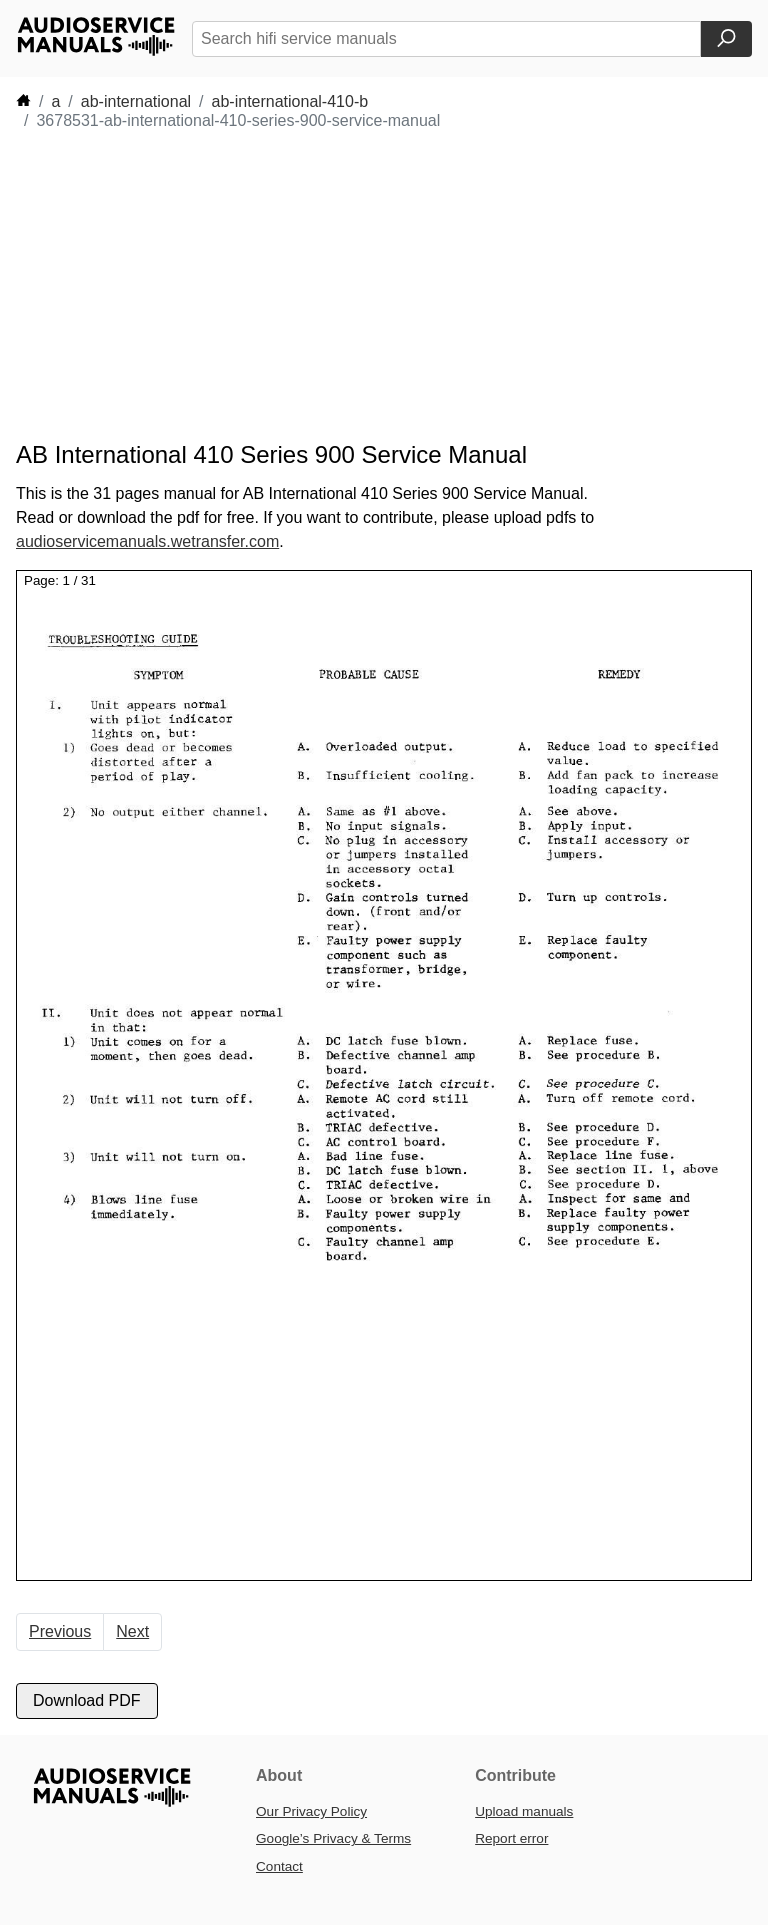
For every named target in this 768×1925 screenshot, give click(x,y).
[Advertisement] (380, 286)
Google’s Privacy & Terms (333, 1838)
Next (132, 1631)
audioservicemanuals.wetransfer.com (147, 541)
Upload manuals (524, 1811)
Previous (60, 1631)
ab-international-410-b (290, 101)
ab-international (136, 101)
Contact (279, 1866)
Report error (511, 1838)
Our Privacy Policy (311, 1811)
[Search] (726, 39)
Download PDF (87, 1700)
